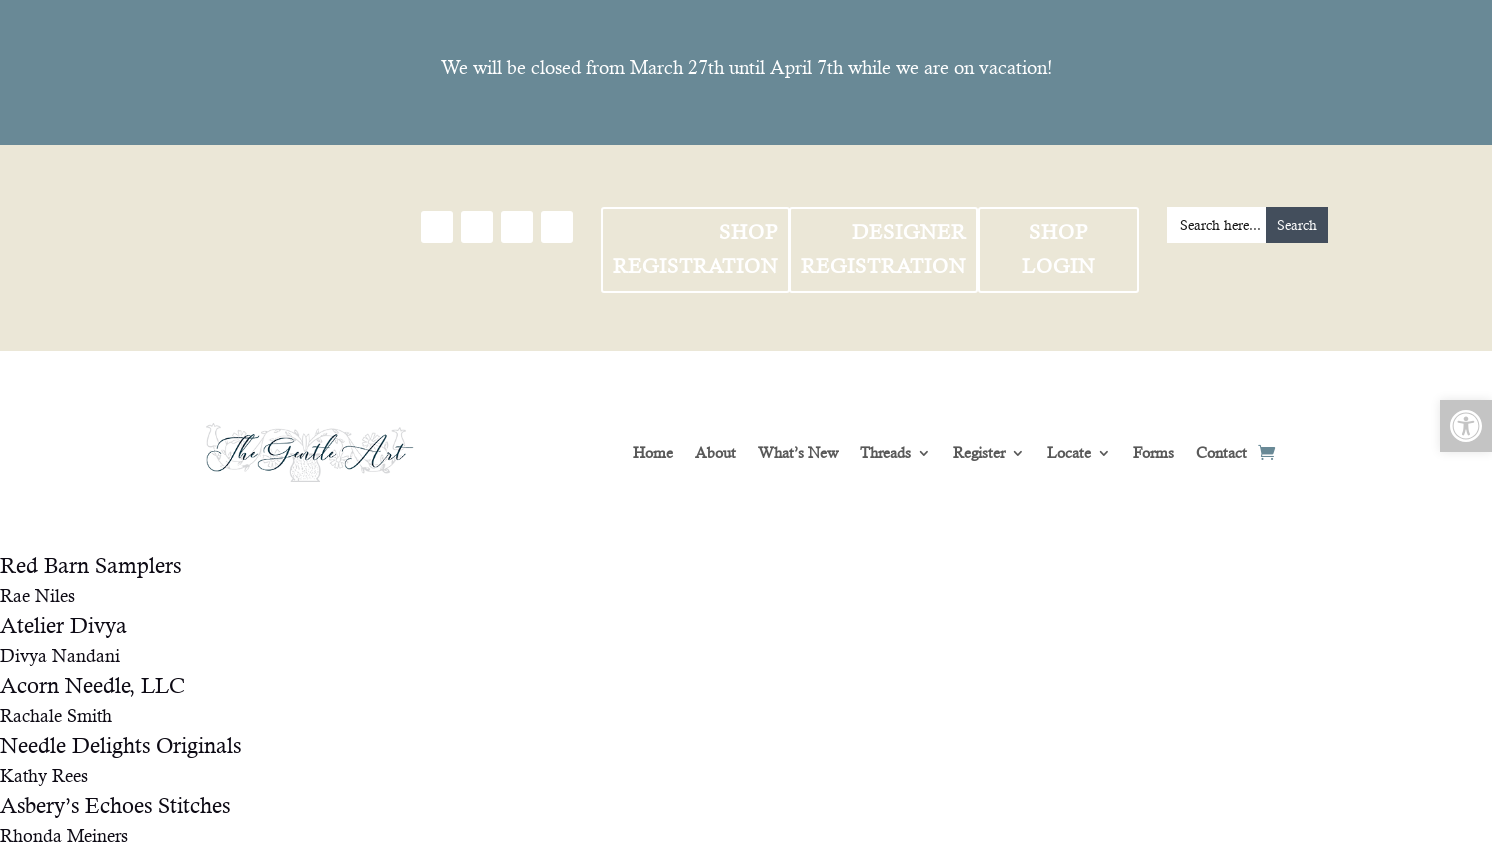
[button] (1466, 426)
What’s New (798, 452)
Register (979, 452)
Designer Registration (883, 249)
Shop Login (1058, 249)
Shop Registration (695, 249)
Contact (1221, 452)
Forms (1153, 452)
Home (653, 452)
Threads (885, 452)
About (715, 452)
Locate (1069, 452)
